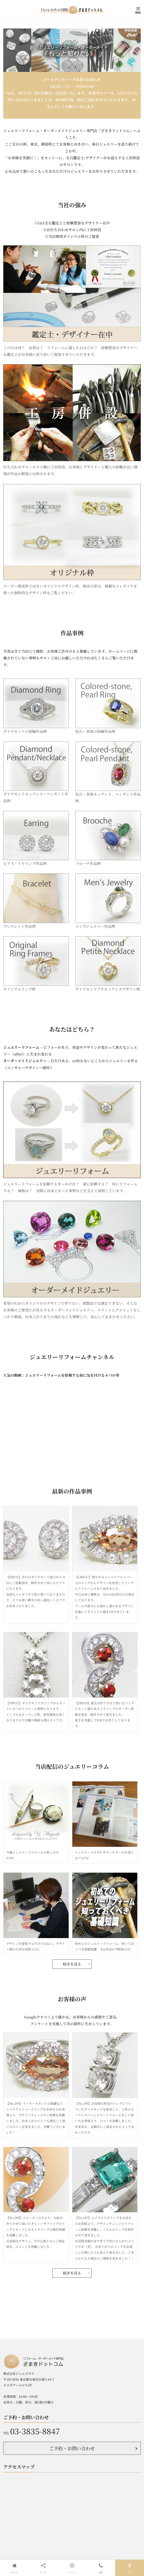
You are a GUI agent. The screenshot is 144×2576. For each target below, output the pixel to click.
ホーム (14, 2567)
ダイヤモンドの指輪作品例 (36, 706)
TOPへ (129, 2567)
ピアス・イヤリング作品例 (36, 838)
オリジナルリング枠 (36, 964)
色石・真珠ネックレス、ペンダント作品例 (108, 772)
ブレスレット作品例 (36, 901)
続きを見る (72, 1964)
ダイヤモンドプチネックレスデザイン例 (108, 964)
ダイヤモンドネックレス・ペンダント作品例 (36, 772)
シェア (43, 2567)
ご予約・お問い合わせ (72, 2448)
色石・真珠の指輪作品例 (108, 706)
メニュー (72, 2567)
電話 (100, 2567)
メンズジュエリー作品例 (108, 901)
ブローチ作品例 (108, 838)
